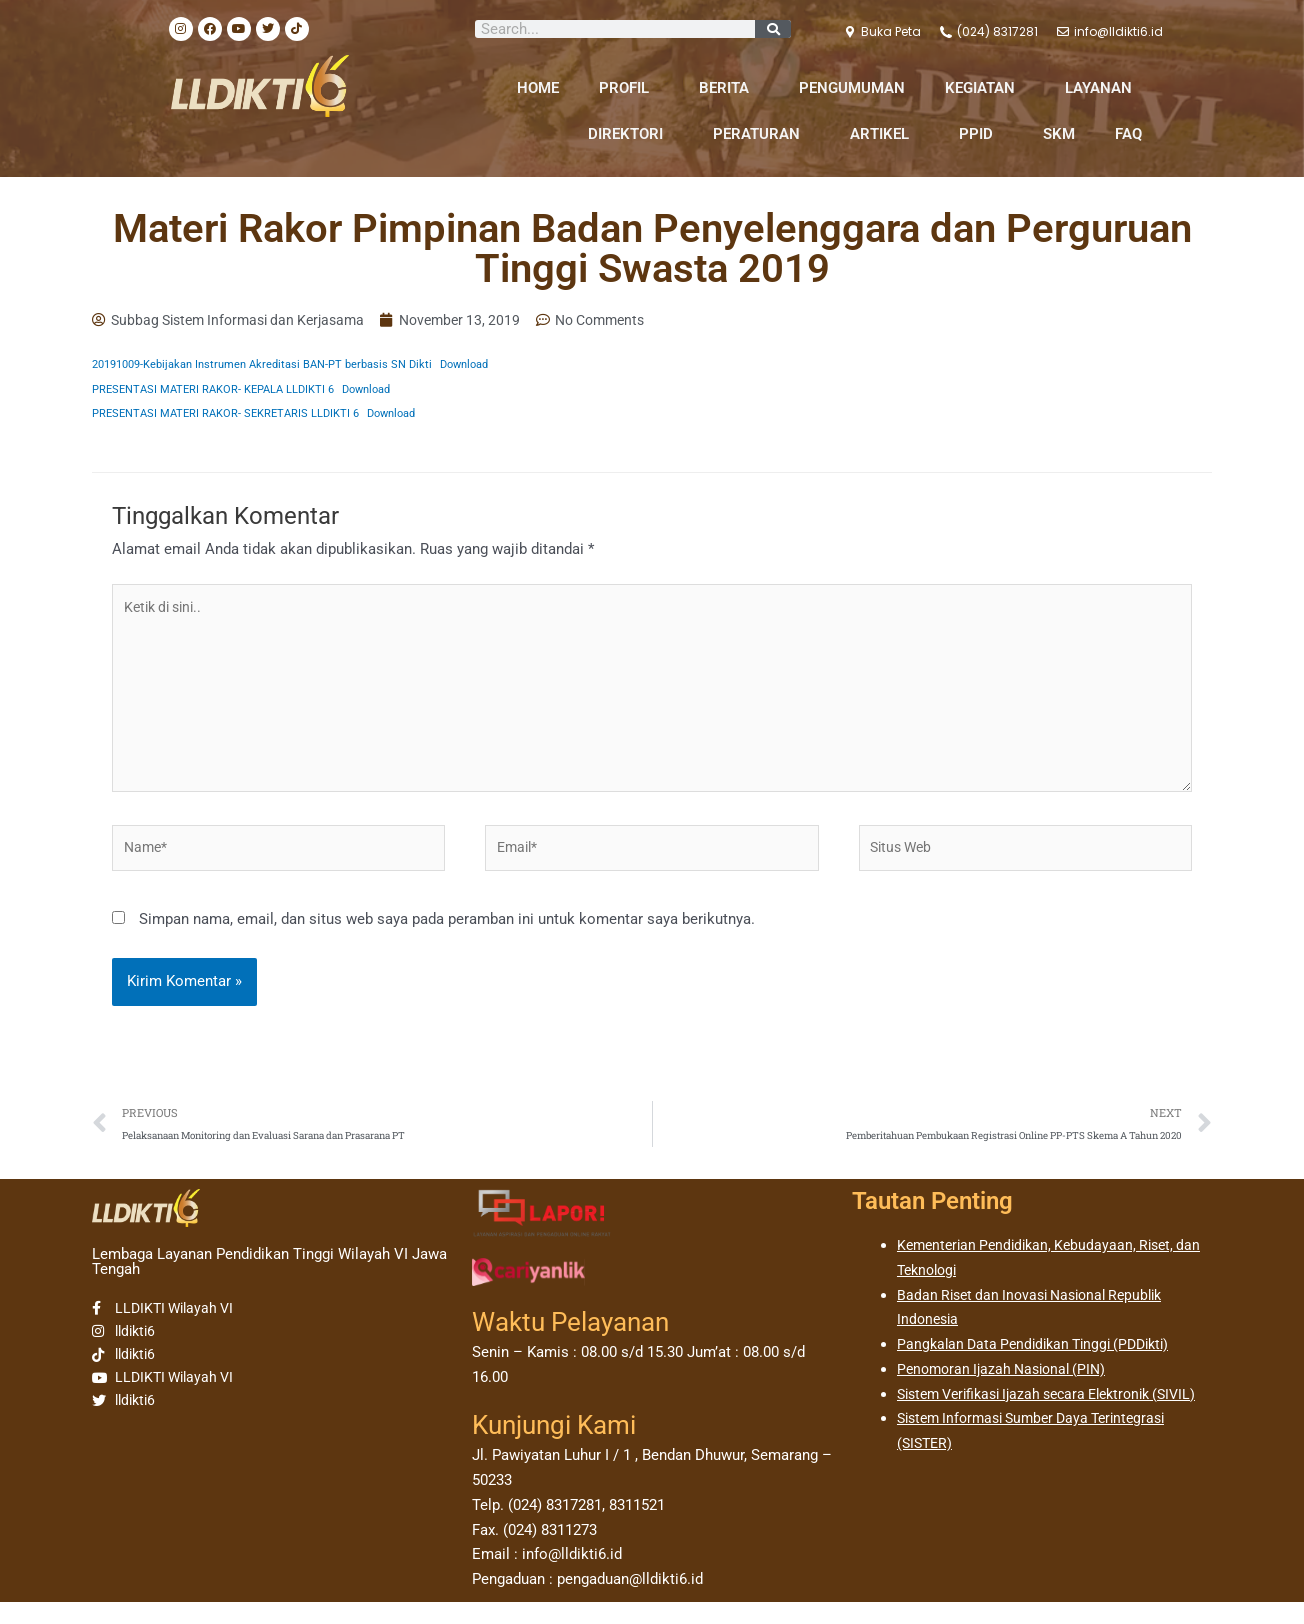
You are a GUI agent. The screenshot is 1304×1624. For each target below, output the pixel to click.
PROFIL (629, 88)
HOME (538, 88)
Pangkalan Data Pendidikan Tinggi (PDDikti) (1042, 1367)
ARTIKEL (884, 134)
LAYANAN (1103, 88)
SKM (1059, 134)
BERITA (729, 88)
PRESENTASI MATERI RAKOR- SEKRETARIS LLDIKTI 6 (233, 415)
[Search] (773, 29)
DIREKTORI (630, 134)
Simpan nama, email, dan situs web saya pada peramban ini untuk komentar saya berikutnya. (447, 938)
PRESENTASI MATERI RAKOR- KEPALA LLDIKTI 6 (221, 390)
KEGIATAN (985, 88)
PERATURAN (761, 134)
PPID (981, 134)
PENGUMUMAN (852, 88)
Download (496, 366)
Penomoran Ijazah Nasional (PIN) (1008, 1391)
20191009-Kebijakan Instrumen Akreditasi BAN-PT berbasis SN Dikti (276, 366)
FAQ (1128, 134)
